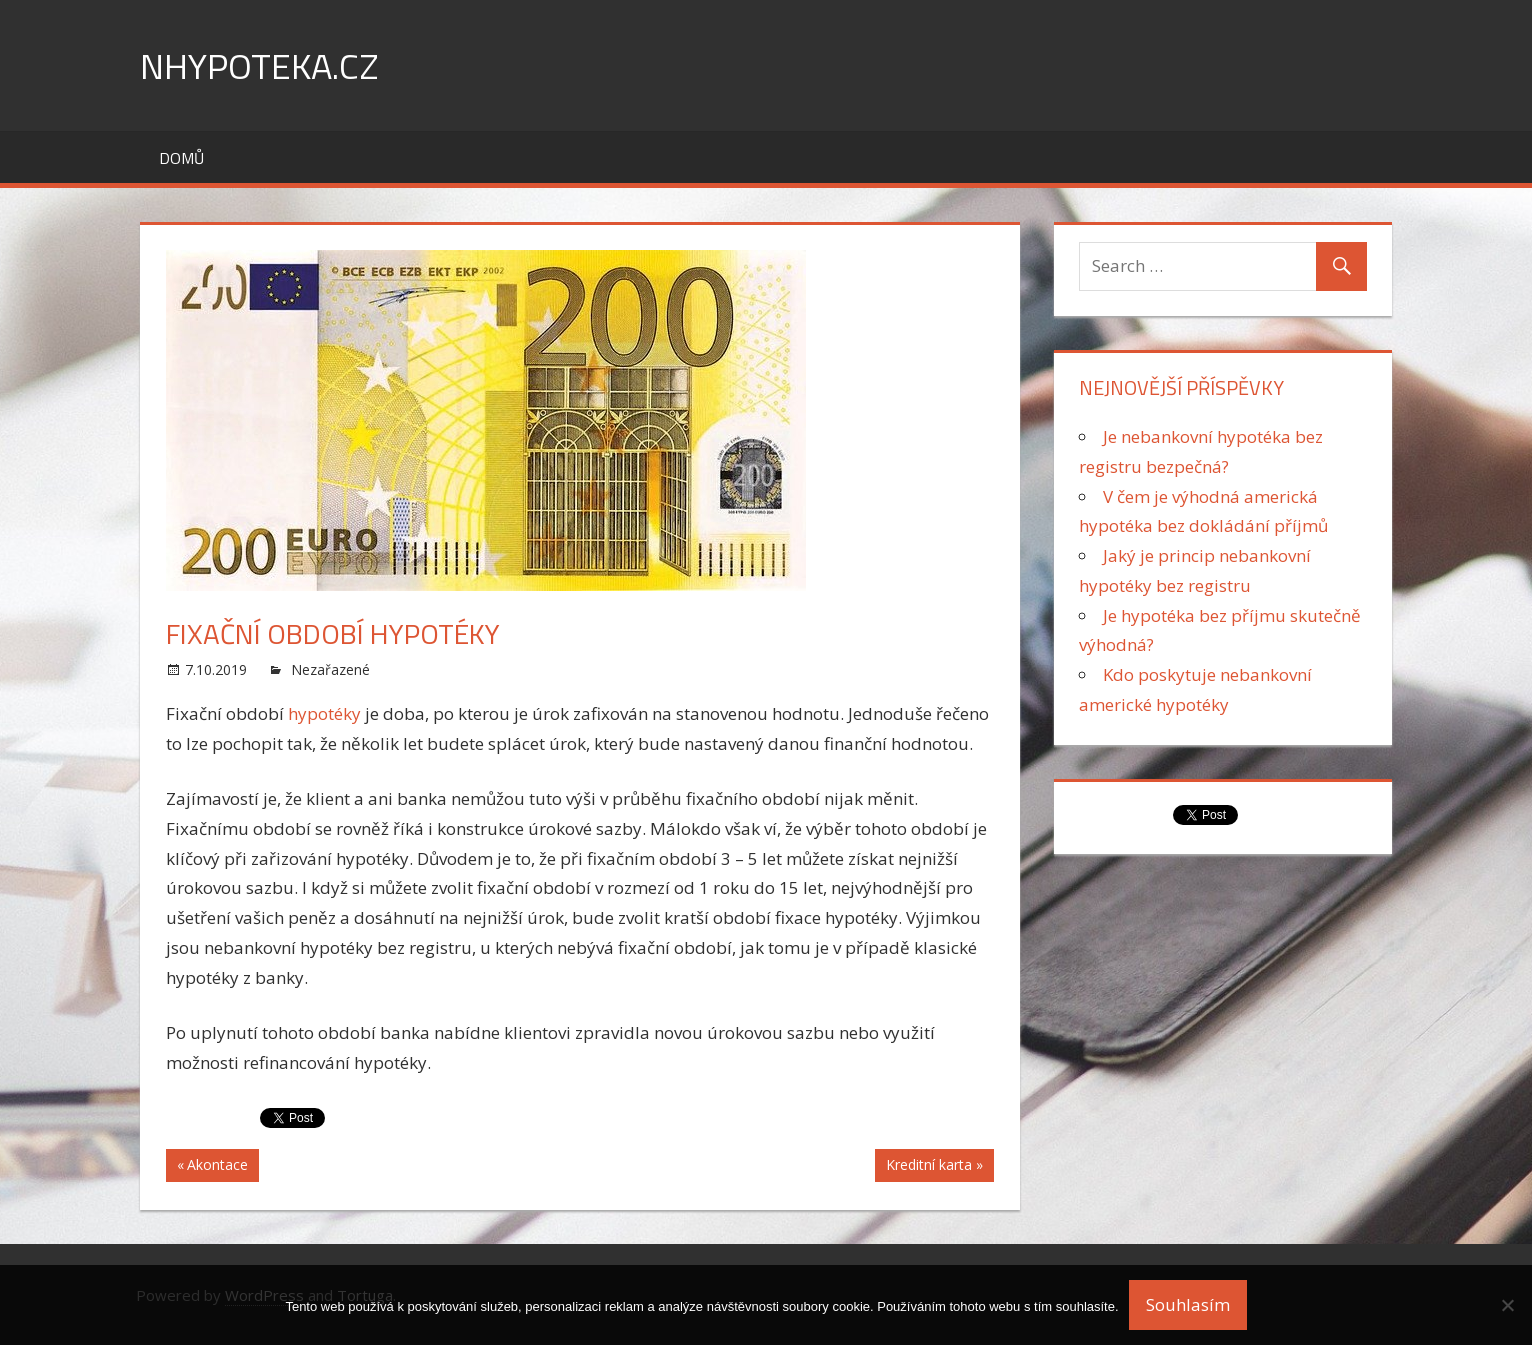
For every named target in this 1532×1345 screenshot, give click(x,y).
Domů (181, 158)
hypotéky (326, 713)
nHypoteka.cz (259, 65)
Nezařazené (330, 669)
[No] (1507, 1305)
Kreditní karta (928, 1167)
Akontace (217, 1167)
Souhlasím (1188, 1304)
